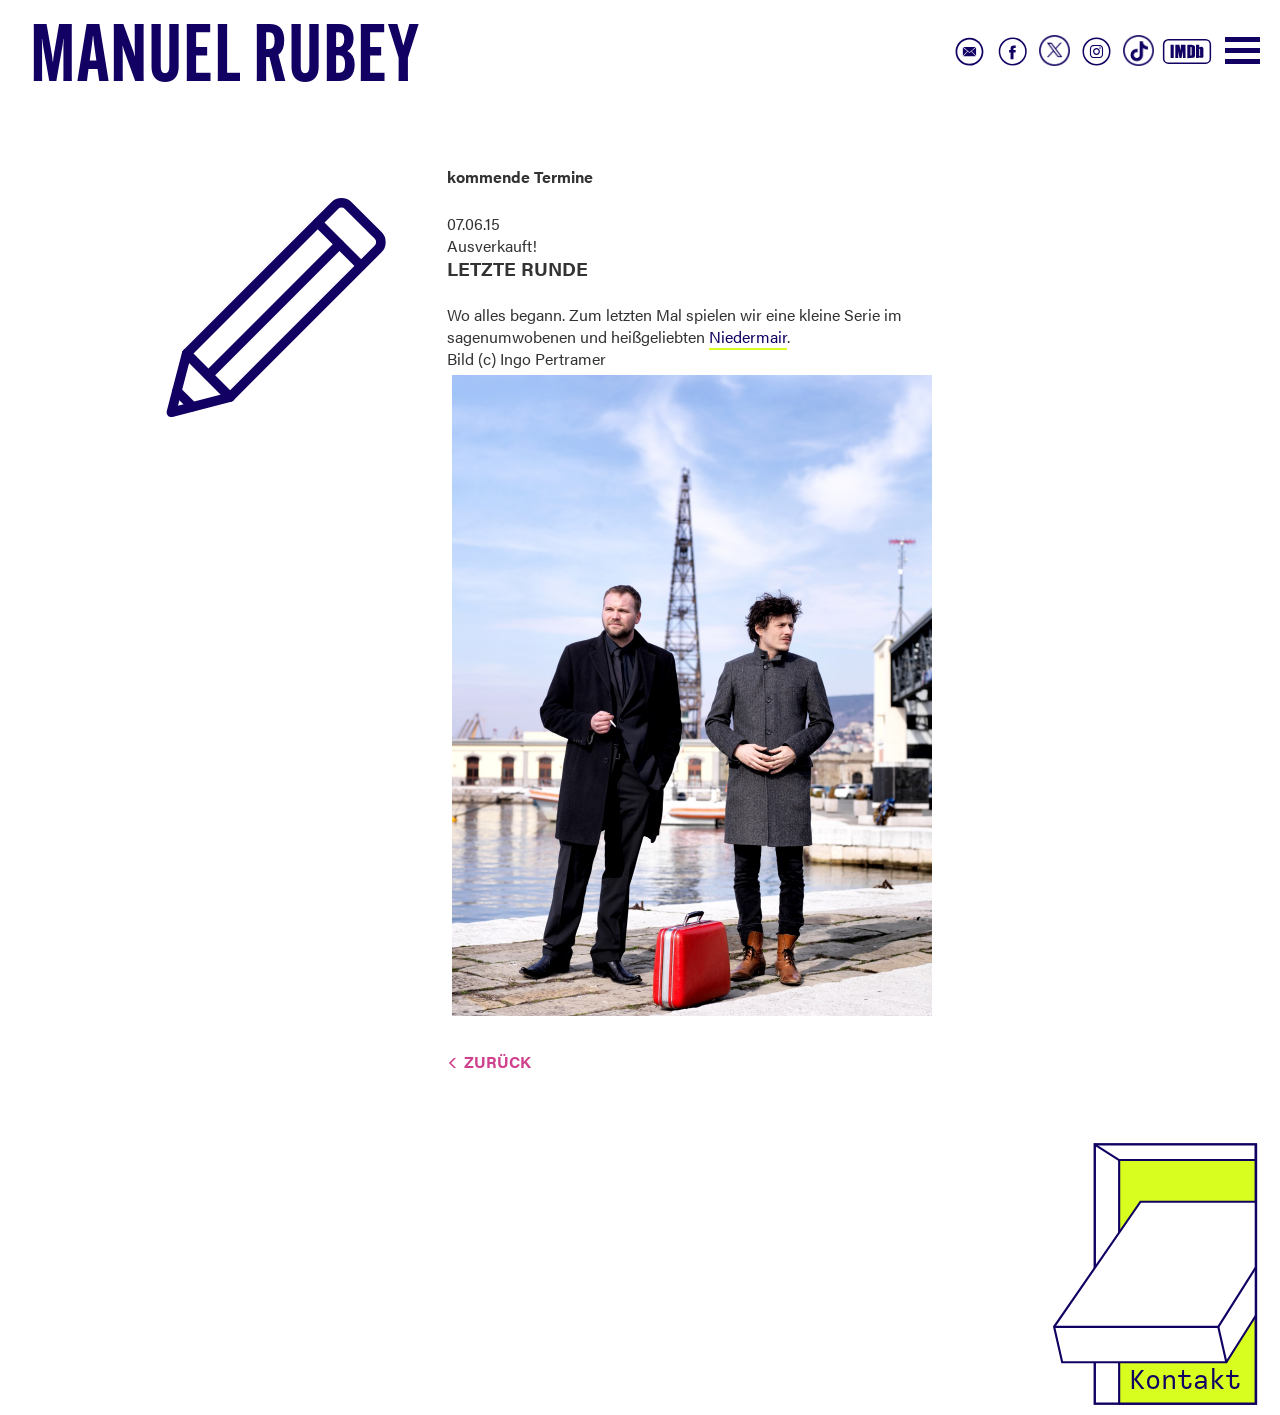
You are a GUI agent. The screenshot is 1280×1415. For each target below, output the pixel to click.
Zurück (497, 1061)
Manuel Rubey (225, 61)
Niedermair (748, 336)
